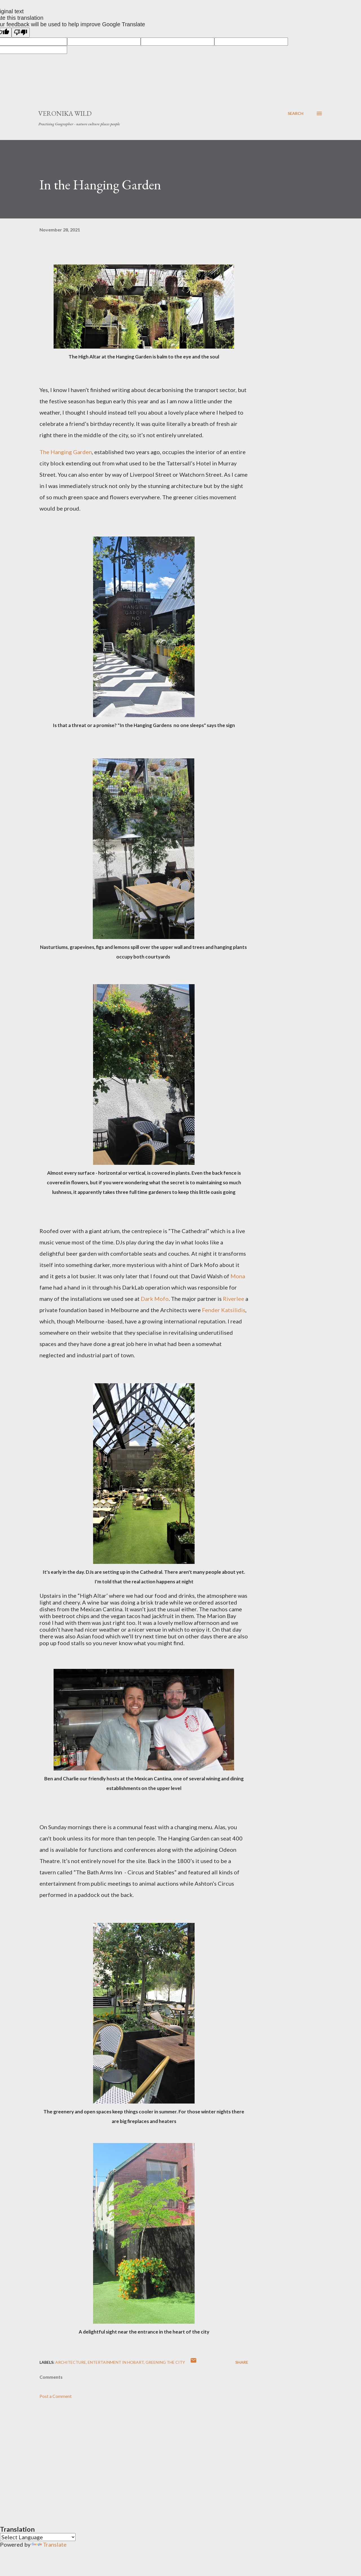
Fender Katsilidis (223, 1309)
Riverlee (233, 1298)
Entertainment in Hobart (116, 2362)
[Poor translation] (21, 33)
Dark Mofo (155, 1298)
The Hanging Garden (65, 451)
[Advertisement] (134, 2454)
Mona (237, 1276)
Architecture (70, 2362)
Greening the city (165, 2362)
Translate (49, 2544)
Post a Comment (55, 2396)
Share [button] (241, 2362)
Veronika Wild (65, 113)
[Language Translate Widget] (38, 2537)
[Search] (295, 113)
